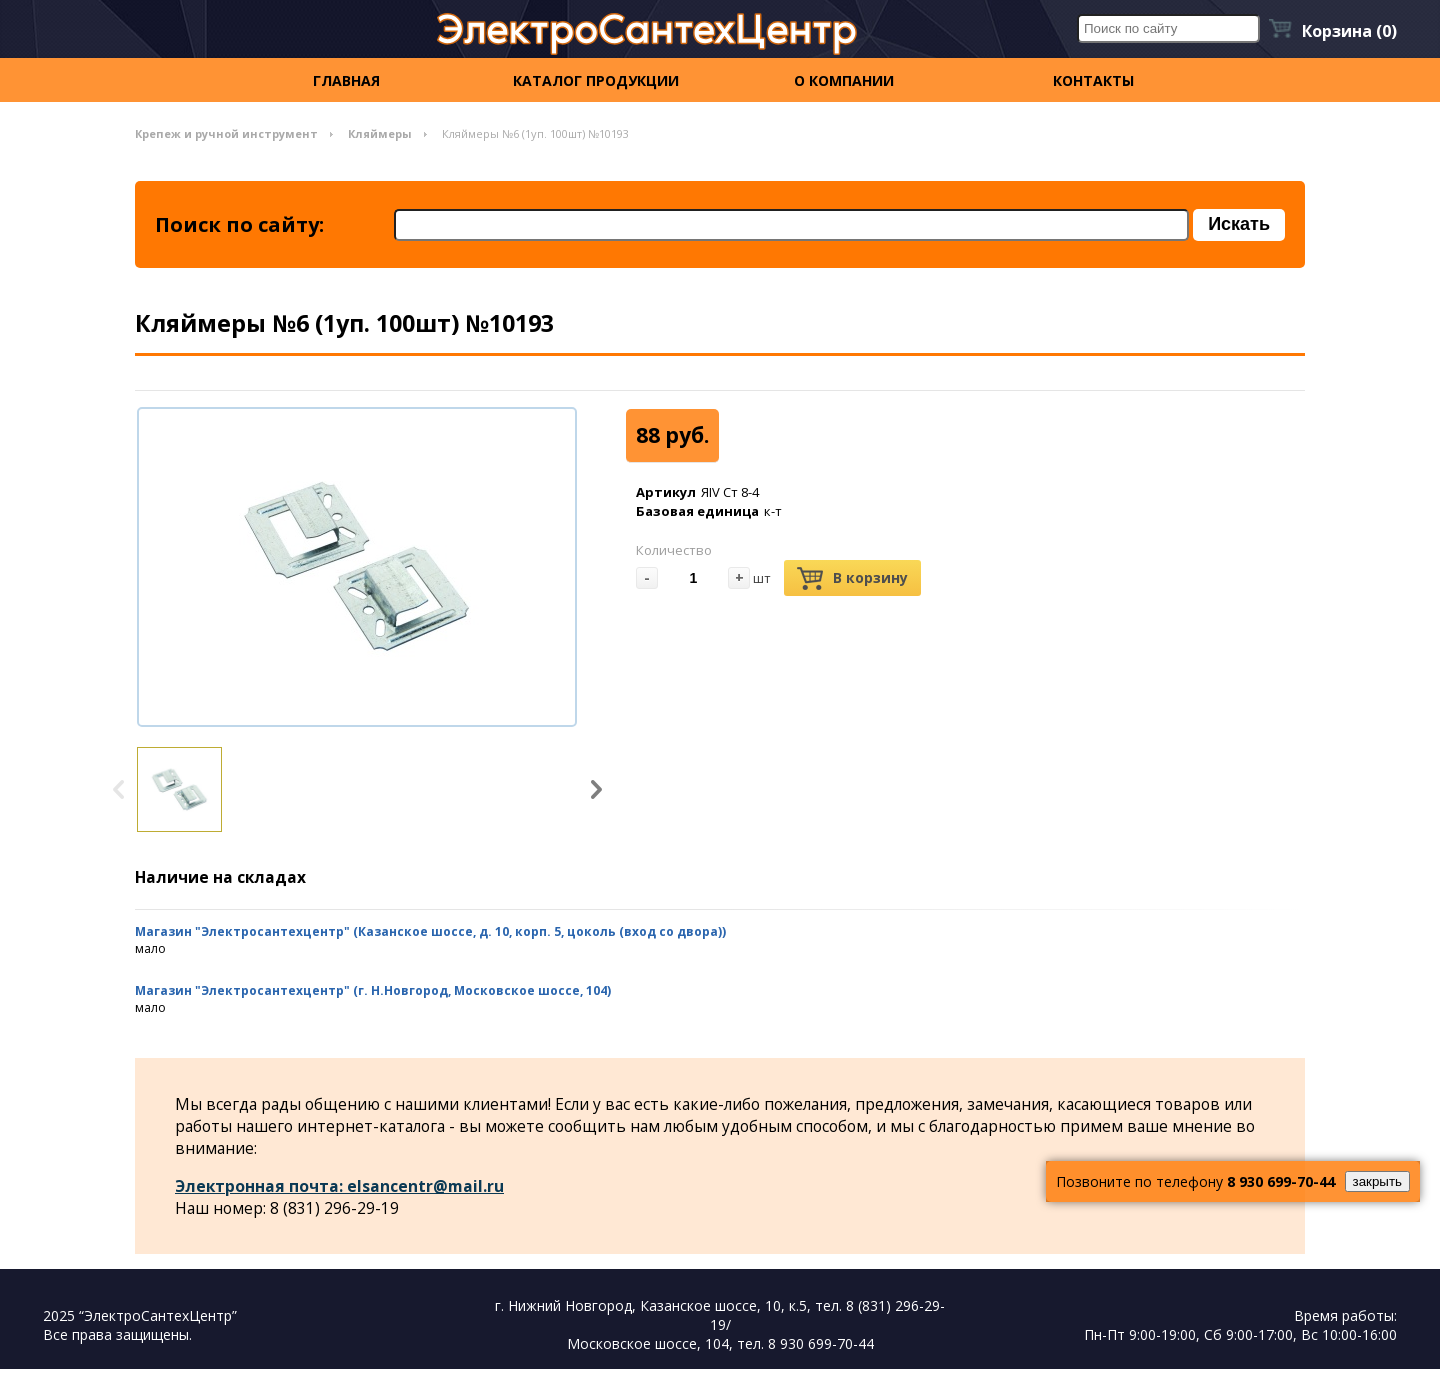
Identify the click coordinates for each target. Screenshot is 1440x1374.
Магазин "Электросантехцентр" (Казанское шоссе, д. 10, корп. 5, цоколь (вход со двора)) (430, 934)
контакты (1093, 80)
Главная (346, 80)
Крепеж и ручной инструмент (226, 133)
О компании (844, 80)
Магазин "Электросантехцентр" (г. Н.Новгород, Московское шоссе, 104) (373, 993)
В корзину (852, 580)
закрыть (1377, 1181)
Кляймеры (380, 133)
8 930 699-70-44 (1281, 1181)
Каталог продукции (596, 80)
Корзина (1349, 31)
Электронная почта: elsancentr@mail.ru (341, 1190)
